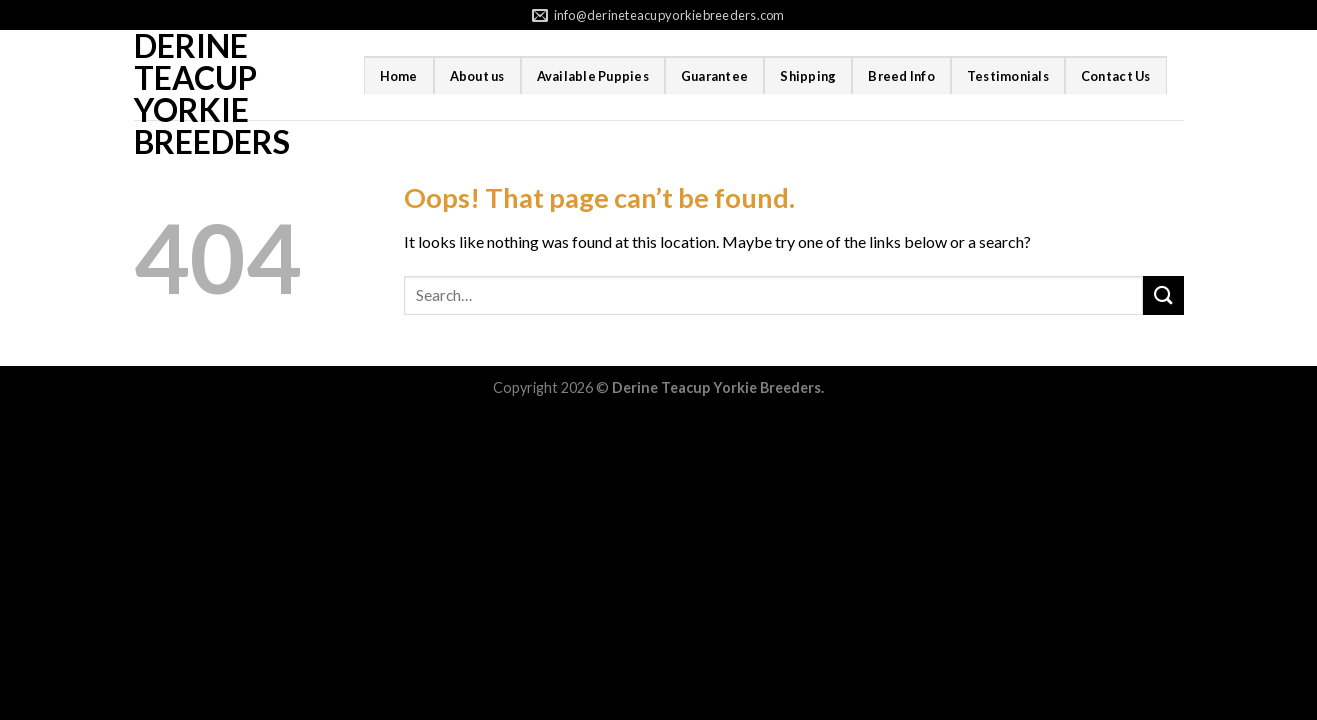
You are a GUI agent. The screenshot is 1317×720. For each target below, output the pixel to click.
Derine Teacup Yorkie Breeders (212, 94)
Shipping (808, 76)
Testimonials (1008, 76)
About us (477, 76)
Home (399, 76)
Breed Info (901, 76)
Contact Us (1116, 76)
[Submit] (1163, 295)
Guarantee (714, 76)
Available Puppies (593, 76)
